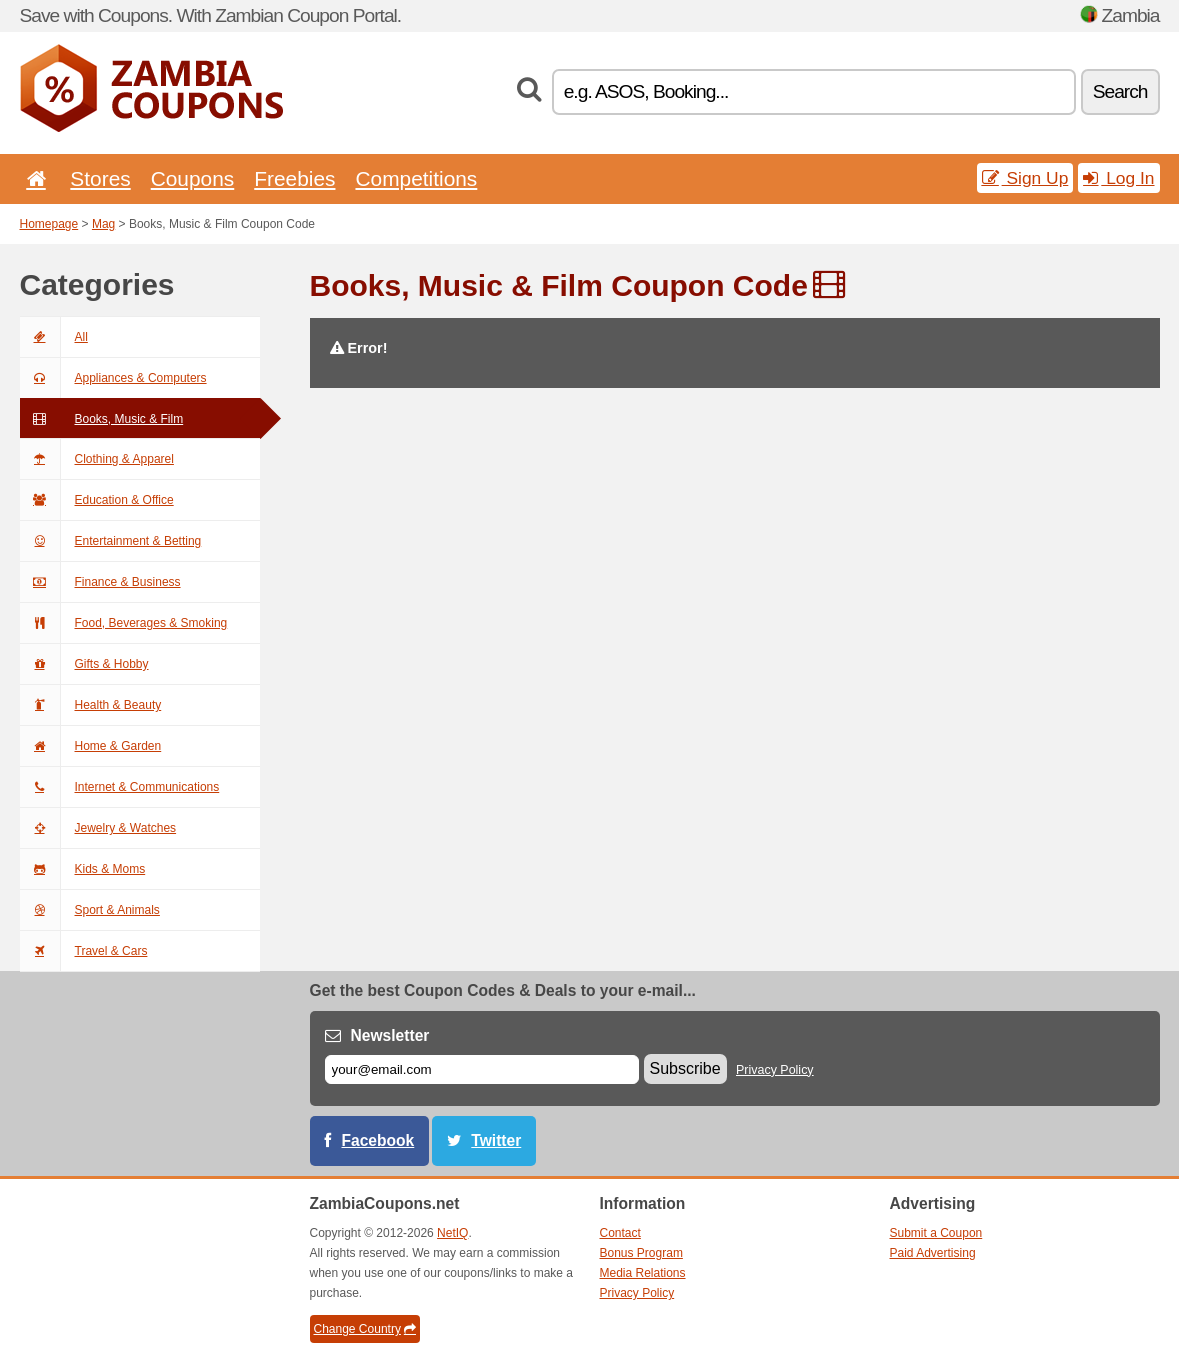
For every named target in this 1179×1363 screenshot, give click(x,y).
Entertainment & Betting (111, 541)
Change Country (365, 1329)
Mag (103, 224)
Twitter (496, 1140)
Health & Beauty (91, 705)
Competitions (416, 178)
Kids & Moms (83, 869)
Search (1120, 91)
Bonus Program (641, 1253)
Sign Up (1025, 178)
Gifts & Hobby (84, 664)
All (54, 337)
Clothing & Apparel (97, 459)
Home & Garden (91, 746)
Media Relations (643, 1273)
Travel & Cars (84, 951)
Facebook (378, 1140)
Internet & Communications (120, 787)
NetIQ (452, 1233)
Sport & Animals (90, 910)
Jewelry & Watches (98, 828)
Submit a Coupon (936, 1233)
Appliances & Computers (113, 378)
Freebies (294, 178)
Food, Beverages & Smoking (124, 623)
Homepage (49, 224)
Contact (620, 1233)
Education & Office (97, 500)
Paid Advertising (933, 1253)
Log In (1118, 178)
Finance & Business (100, 582)
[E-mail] (482, 1069)
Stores (100, 178)
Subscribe (685, 1068)
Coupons (193, 178)
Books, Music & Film (102, 419)
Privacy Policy (775, 1070)
